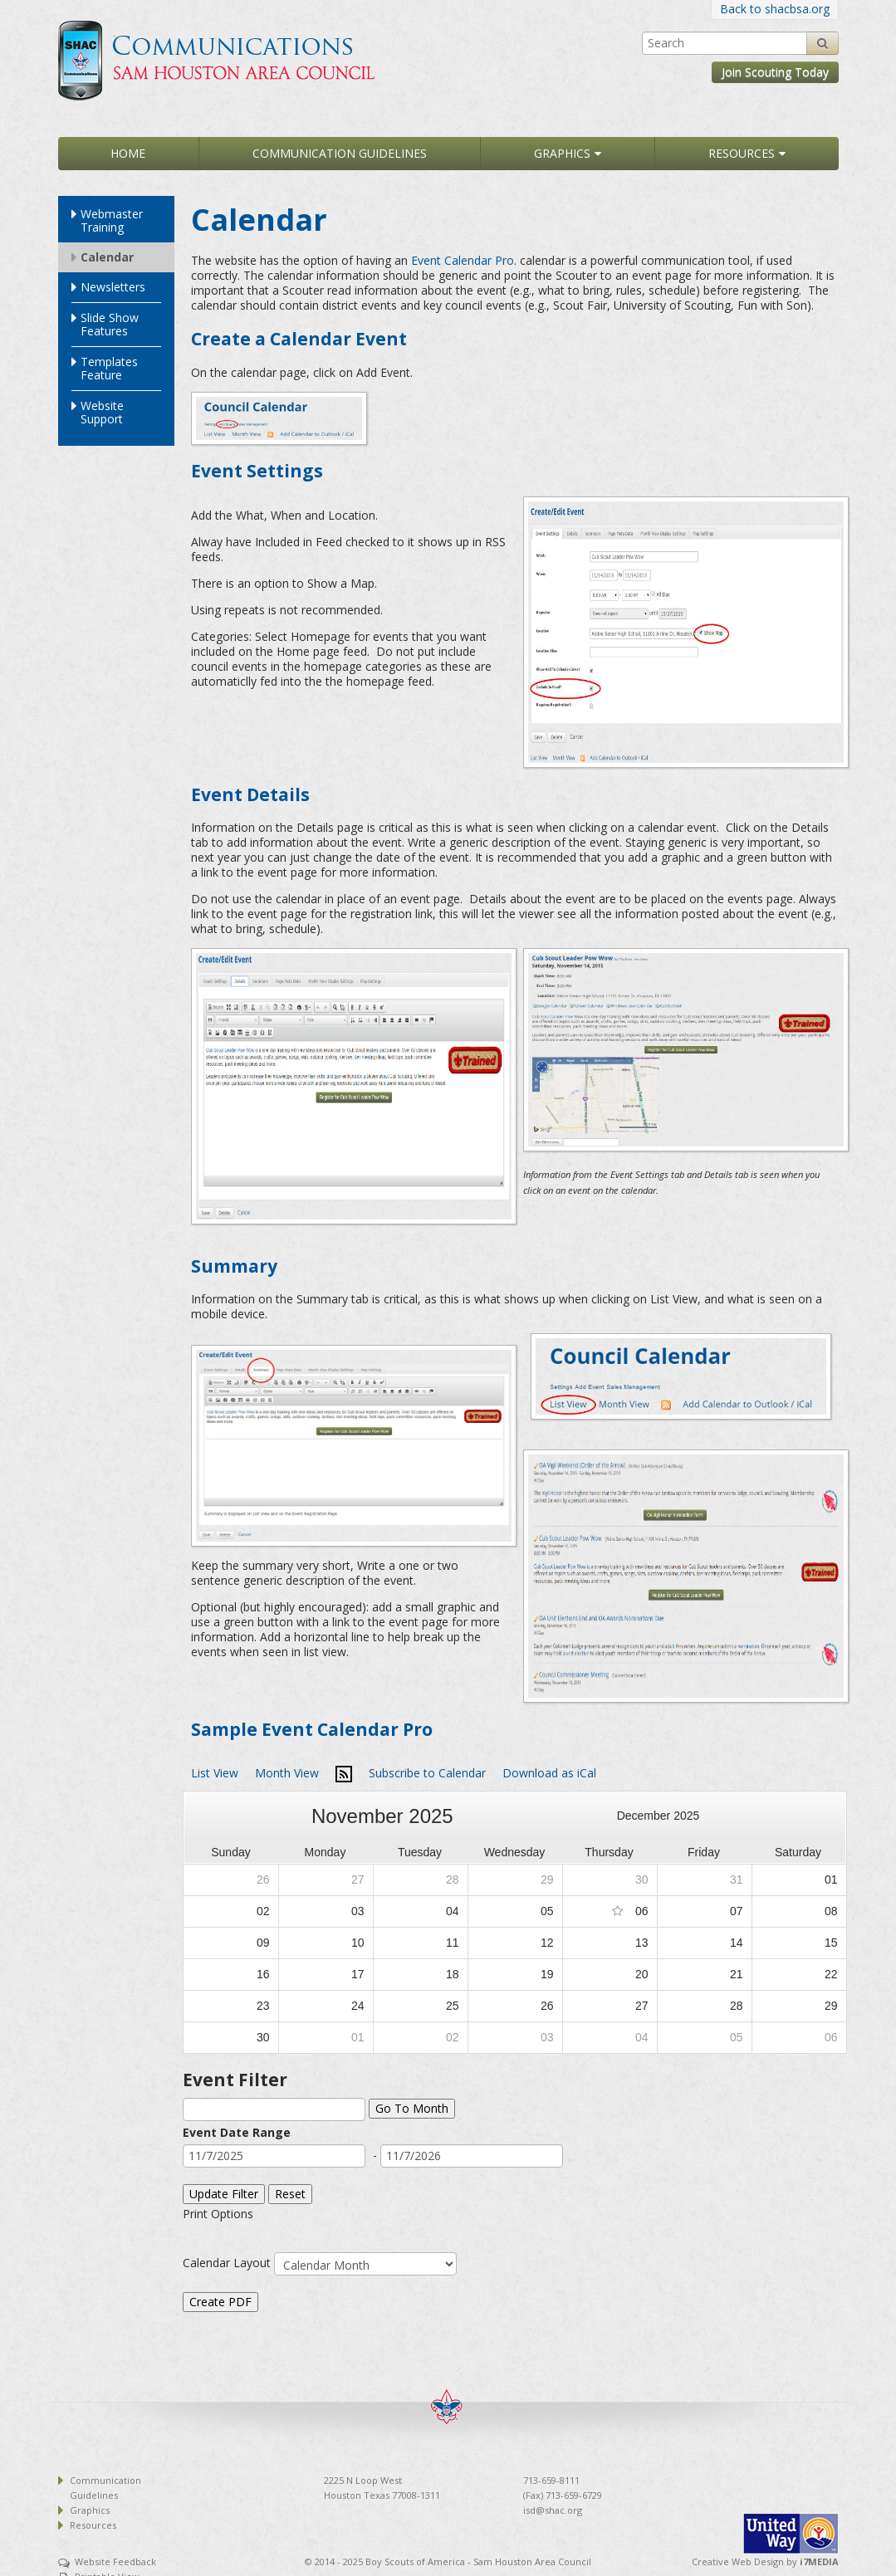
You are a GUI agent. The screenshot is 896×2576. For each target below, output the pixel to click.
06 (642, 1911)
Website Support (102, 412)
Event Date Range (237, 2132)
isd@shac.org (552, 2510)
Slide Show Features (110, 324)
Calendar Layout (227, 2262)
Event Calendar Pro (462, 260)
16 (263, 1974)
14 (736, 1942)
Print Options (218, 2214)
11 (452, 1942)
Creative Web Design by (765, 2561)
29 (547, 1879)
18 (452, 1974)
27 (358, 1879)
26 (263, 1879)
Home (127, 153)
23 (263, 2005)
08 (831, 1911)
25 (452, 2005)
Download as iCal (549, 1773)
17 (358, 1974)
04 (452, 1911)
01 (831, 1879)
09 (263, 1942)
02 (263, 1911)
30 (642, 1879)
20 (642, 1974)
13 (642, 1942)
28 (452, 1879)
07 (736, 1911)
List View (214, 1773)
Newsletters (113, 287)
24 (358, 2005)
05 (547, 1911)
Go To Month (411, 2108)
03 (358, 1911)
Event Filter (235, 2079)
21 (736, 1974)
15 (831, 1942)
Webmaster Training (112, 220)
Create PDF (220, 2302)
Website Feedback (115, 2561)
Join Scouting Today (775, 72)
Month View (287, 1773)
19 (547, 1974)
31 (736, 1879)
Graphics (562, 153)
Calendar (107, 257)
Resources (741, 153)
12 (547, 1942)
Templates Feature (109, 368)
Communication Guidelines (339, 153)
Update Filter (223, 2194)
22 (831, 1974)
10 (358, 1942)
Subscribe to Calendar (427, 1773)
